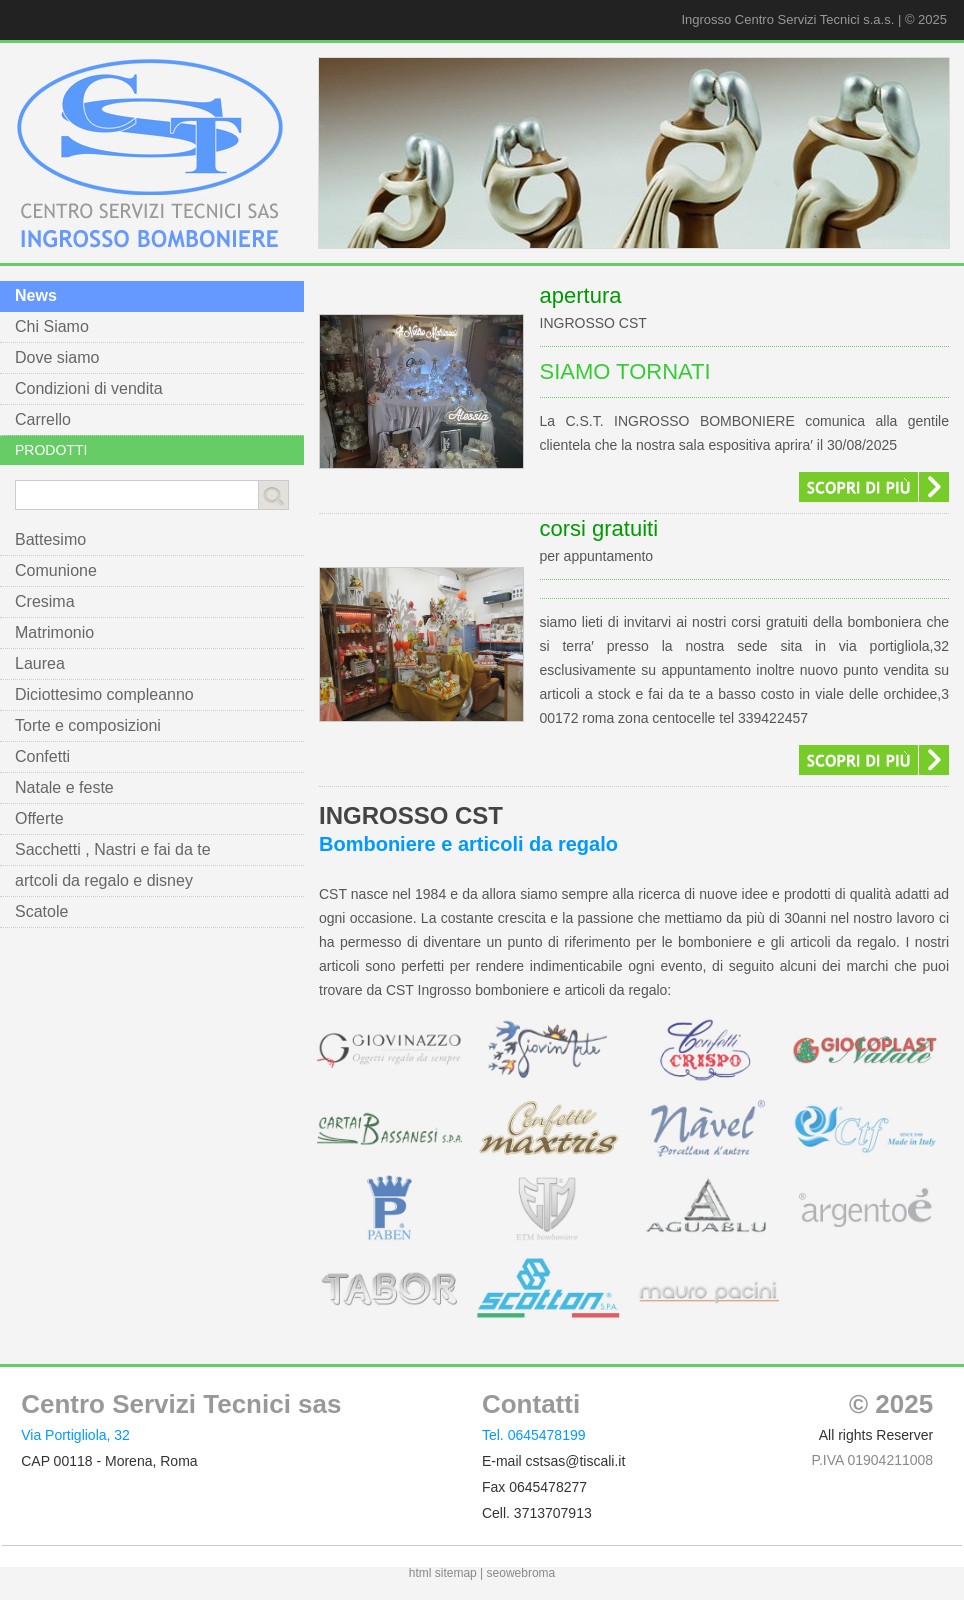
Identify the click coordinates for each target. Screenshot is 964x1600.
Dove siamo (57, 357)
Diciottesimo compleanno (104, 694)
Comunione (56, 570)
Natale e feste (64, 787)
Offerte (39, 818)
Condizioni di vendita (89, 388)
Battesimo (50, 539)
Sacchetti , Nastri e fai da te (113, 849)
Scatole (41, 911)
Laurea (40, 663)
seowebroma (521, 1573)
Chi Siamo (52, 326)
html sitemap (443, 1573)
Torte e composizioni (88, 725)
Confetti (42, 756)
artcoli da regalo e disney (104, 880)
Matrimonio (54, 632)
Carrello (43, 419)
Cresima (45, 601)
